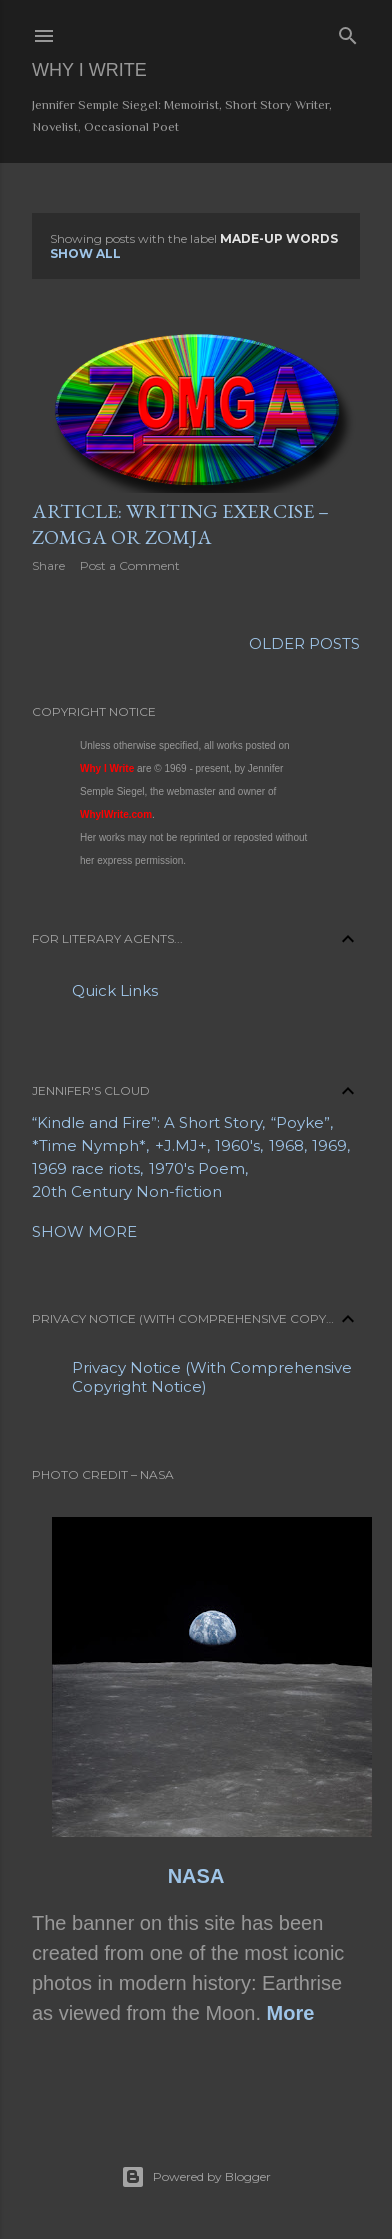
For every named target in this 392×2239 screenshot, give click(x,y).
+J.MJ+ (181, 1145)
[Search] (348, 32)
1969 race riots (86, 1168)
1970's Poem (197, 1168)
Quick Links (115, 990)
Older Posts (304, 643)
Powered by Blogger (196, 2177)
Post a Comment (130, 565)
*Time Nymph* (89, 1145)
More (291, 2013)
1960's (237, 1145)
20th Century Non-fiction (127, 1191)
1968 (286, 1145)
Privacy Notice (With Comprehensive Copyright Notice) (212, 1377)
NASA (196, 1876)
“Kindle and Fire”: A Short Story (147, 1122)
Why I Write (89, 70)
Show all (85, 253)
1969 (329, 1145)
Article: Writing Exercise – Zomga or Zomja (180, 524)
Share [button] (48, 565)
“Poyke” (300, 1122)
